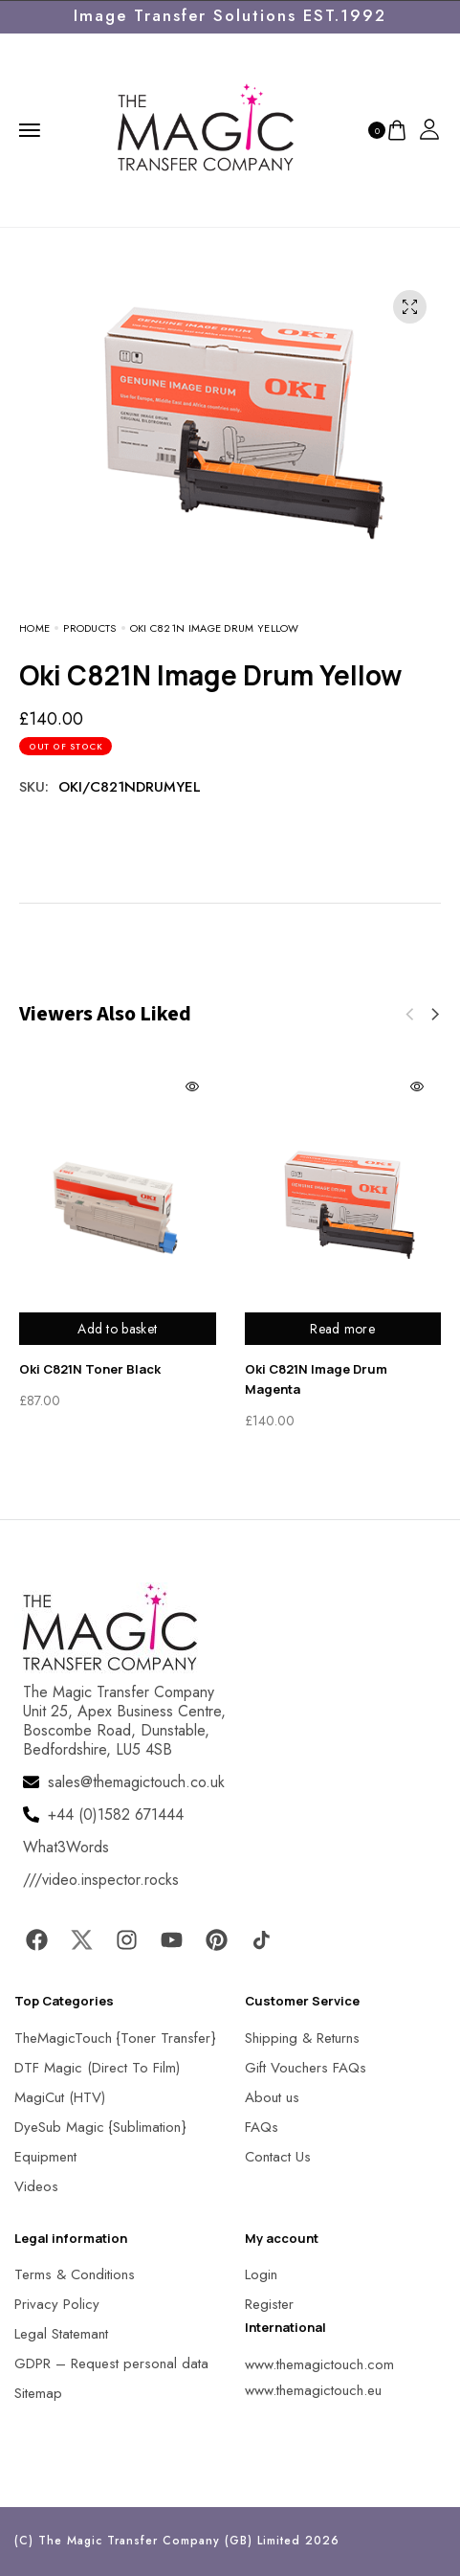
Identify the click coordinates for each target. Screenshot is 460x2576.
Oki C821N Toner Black (90, 1369)
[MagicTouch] (205, 128)
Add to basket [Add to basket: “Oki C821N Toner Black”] (117, 1328)
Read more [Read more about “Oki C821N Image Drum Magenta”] (342, 1328)
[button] (435, 1014)
